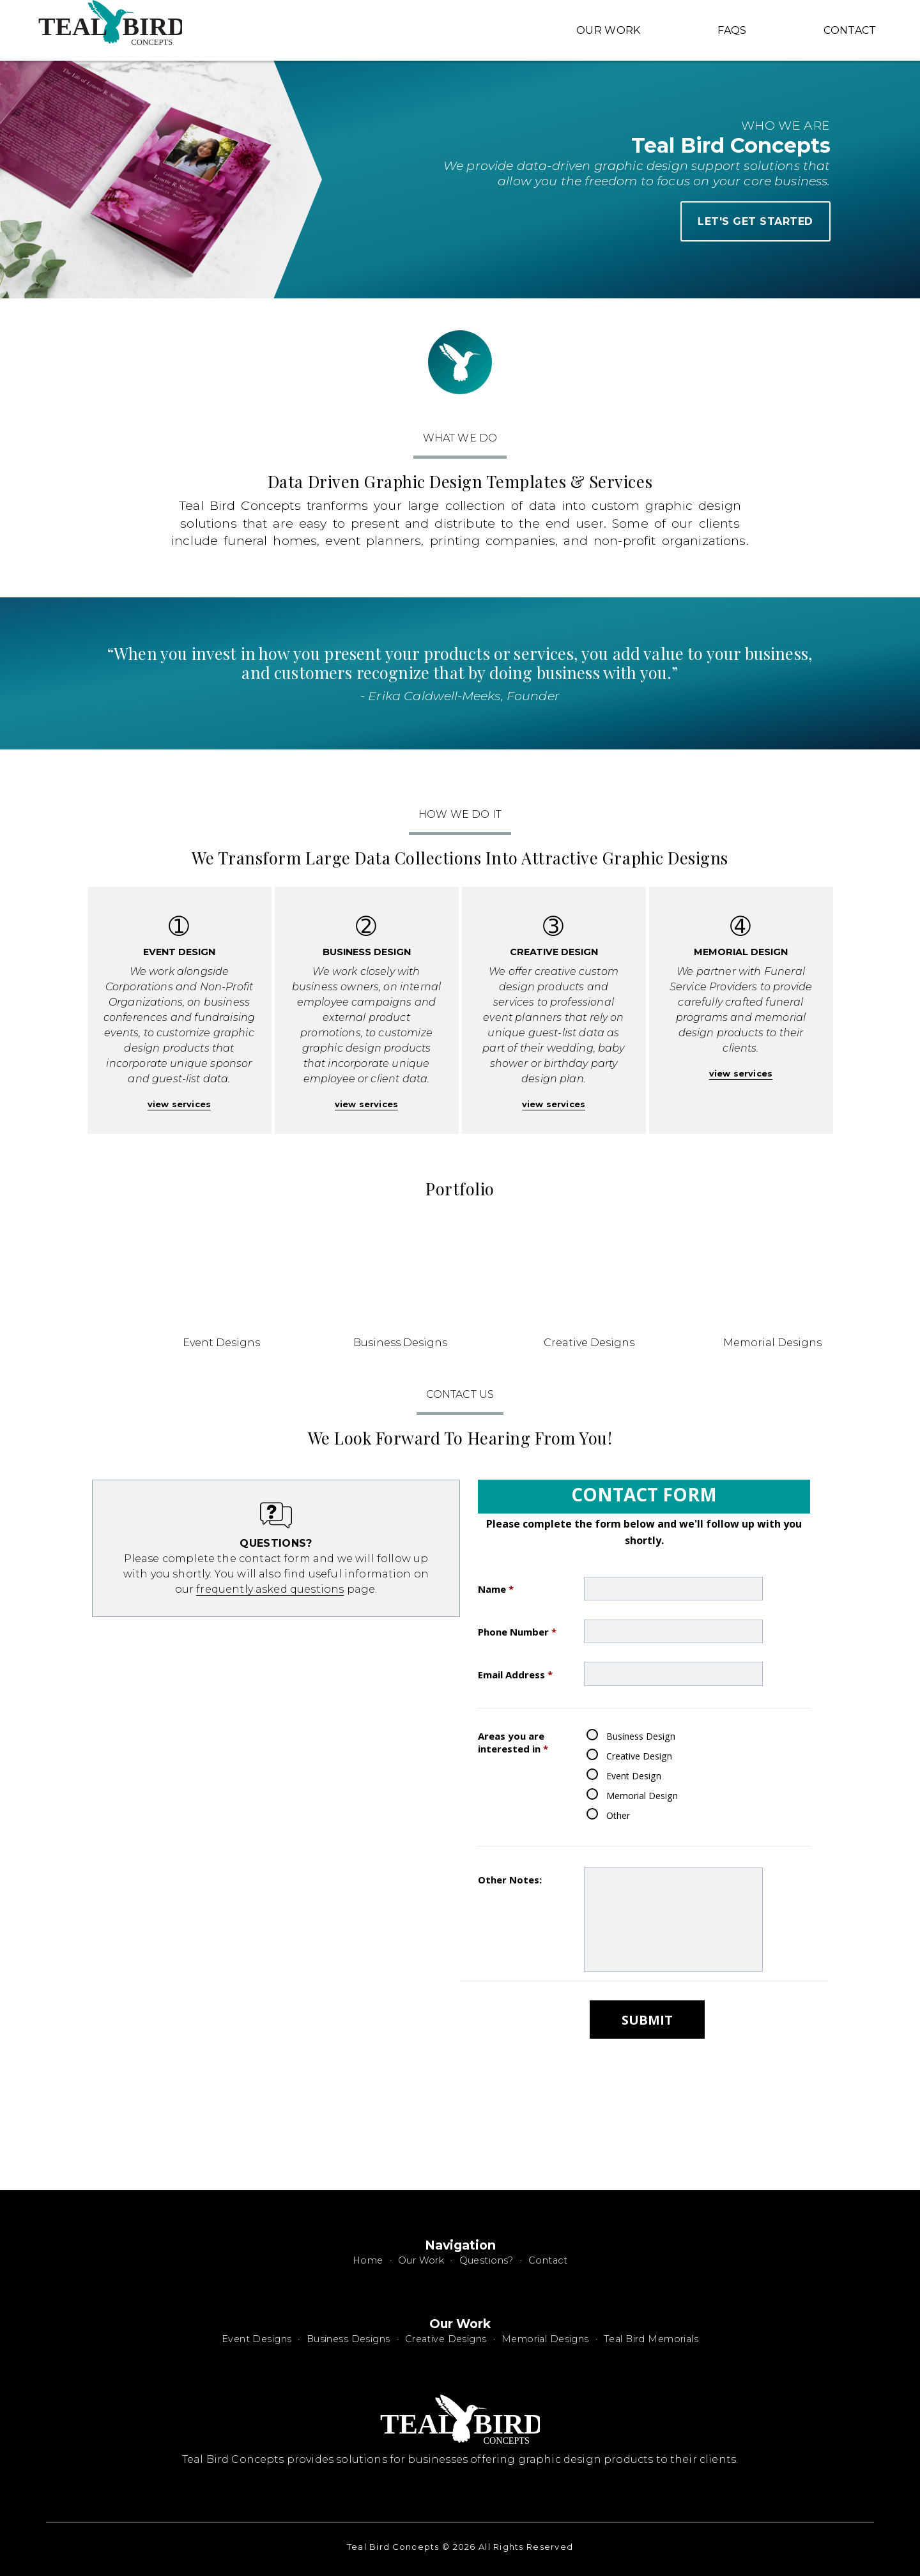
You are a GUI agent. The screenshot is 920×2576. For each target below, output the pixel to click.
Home (368, 2260)
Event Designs (257, 2339)
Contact (850, 30)
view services (179, 1104)
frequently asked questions (270, 1589)
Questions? (486, 2260)
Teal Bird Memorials (651, 2339)
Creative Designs (446, 2339)
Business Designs (348, 2339)
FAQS (731, 30)
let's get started (755, 221)
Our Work (608, 30)
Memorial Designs (545, 2339)
